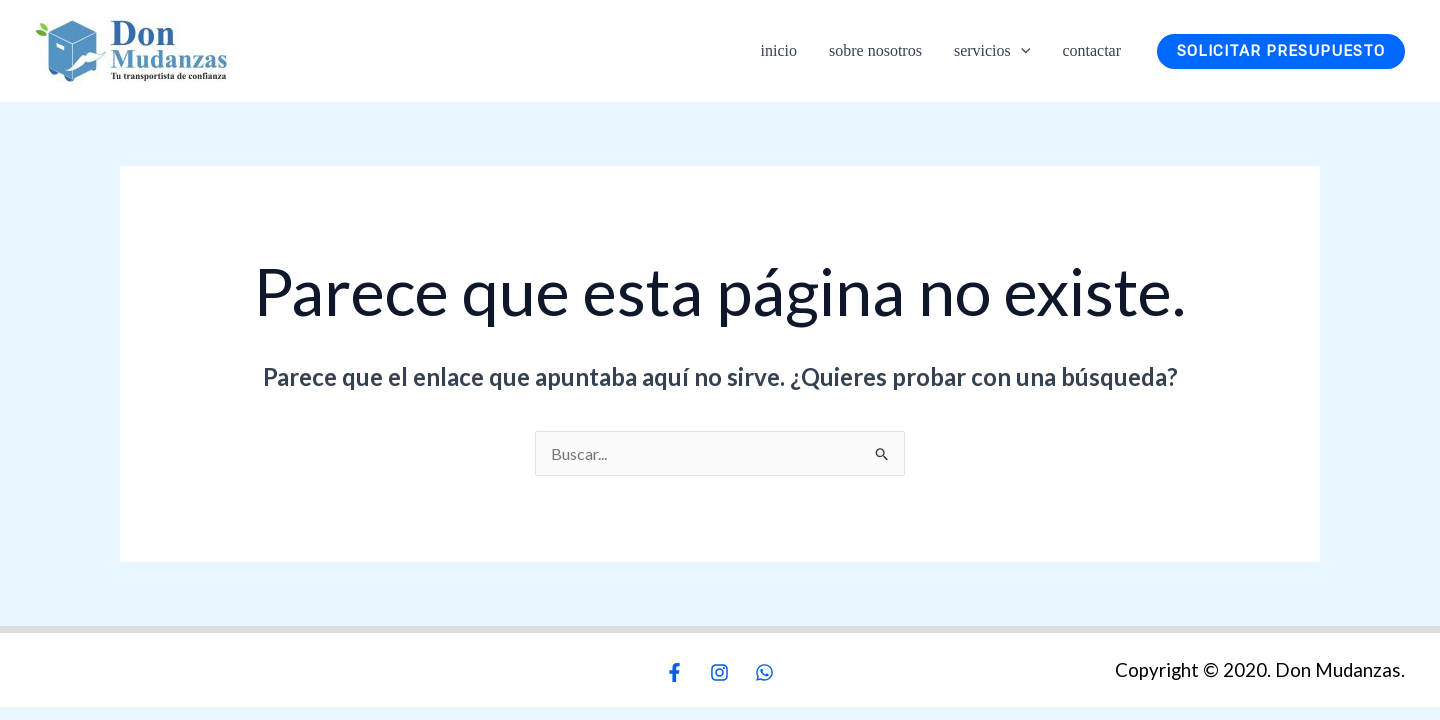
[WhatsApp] (764, 672)
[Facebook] (674, 672)
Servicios (992, 51)
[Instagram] (719, 672)
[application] (1021, 50)
